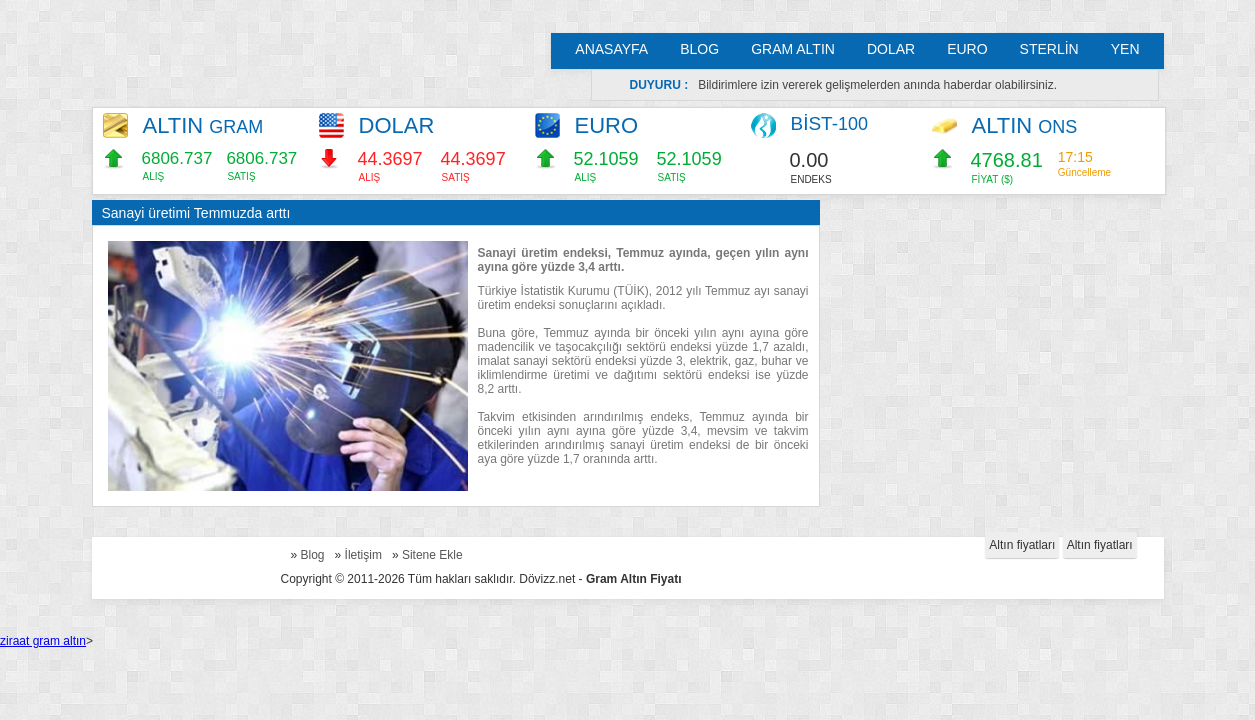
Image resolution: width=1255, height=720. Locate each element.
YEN (1125, 49)
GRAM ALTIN (793, 49)
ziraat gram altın (43, 641)
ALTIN (203, 125)
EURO (967, 49)
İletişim (363, 555)
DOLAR (891, 49)
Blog (313, 555)
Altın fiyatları (1022, 545)
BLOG (699, 49)
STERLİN (1049, 49)
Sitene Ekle (432, 555)
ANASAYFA (611, 49)
